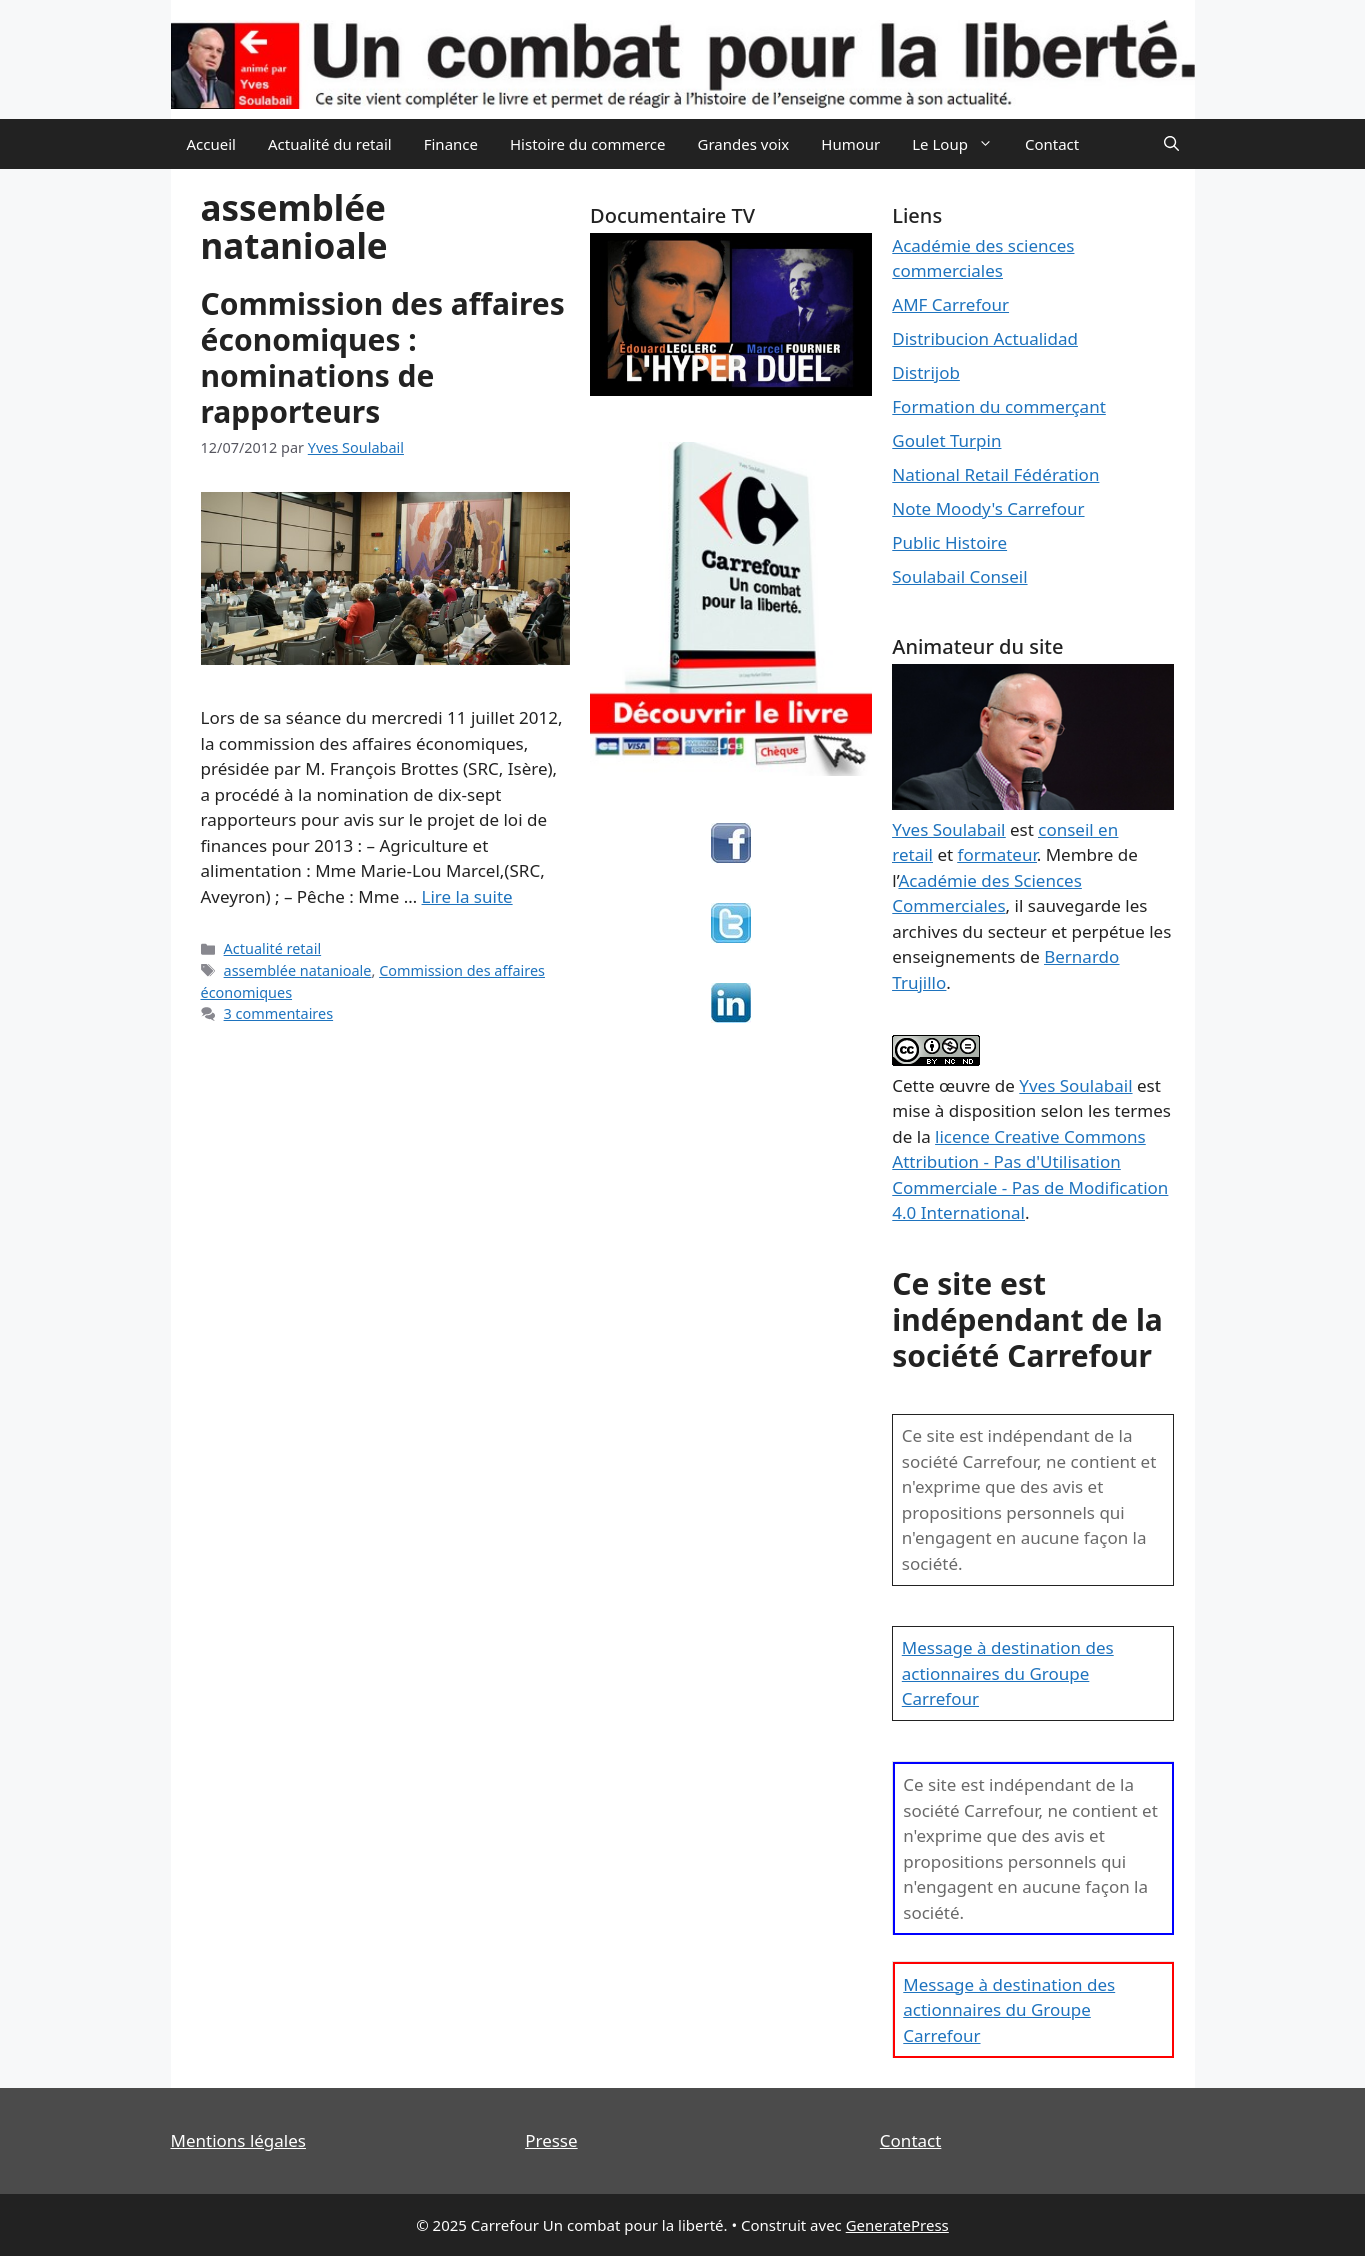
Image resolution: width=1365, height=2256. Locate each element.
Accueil (211, 144)
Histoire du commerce (588, 144)
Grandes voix (744, 144)
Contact (1052, 144)
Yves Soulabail (1075, 1085)
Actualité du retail (330, 144)
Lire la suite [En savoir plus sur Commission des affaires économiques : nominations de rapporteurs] (467, 896)
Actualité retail (273, 948)
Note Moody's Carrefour (988, 508)
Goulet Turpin (946, 440)
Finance (451, 144)
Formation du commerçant (999, 406)
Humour (850, 144)
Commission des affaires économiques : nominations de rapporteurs (383, 357)
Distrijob (926, 372)
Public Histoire (949, 542)
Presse (551, 2140)
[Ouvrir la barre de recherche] (1171, 144)
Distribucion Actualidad (985, 338)
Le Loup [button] (960, 144)
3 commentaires (279, 1013)
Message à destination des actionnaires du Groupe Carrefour (1008, 1673)
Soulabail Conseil (959, 576)
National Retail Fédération (995, 474)
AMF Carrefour (950, 304)
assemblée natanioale (298, 970)
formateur (997, 854)
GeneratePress (897, 2225)
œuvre (965, 1085)
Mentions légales (238, 2140)
